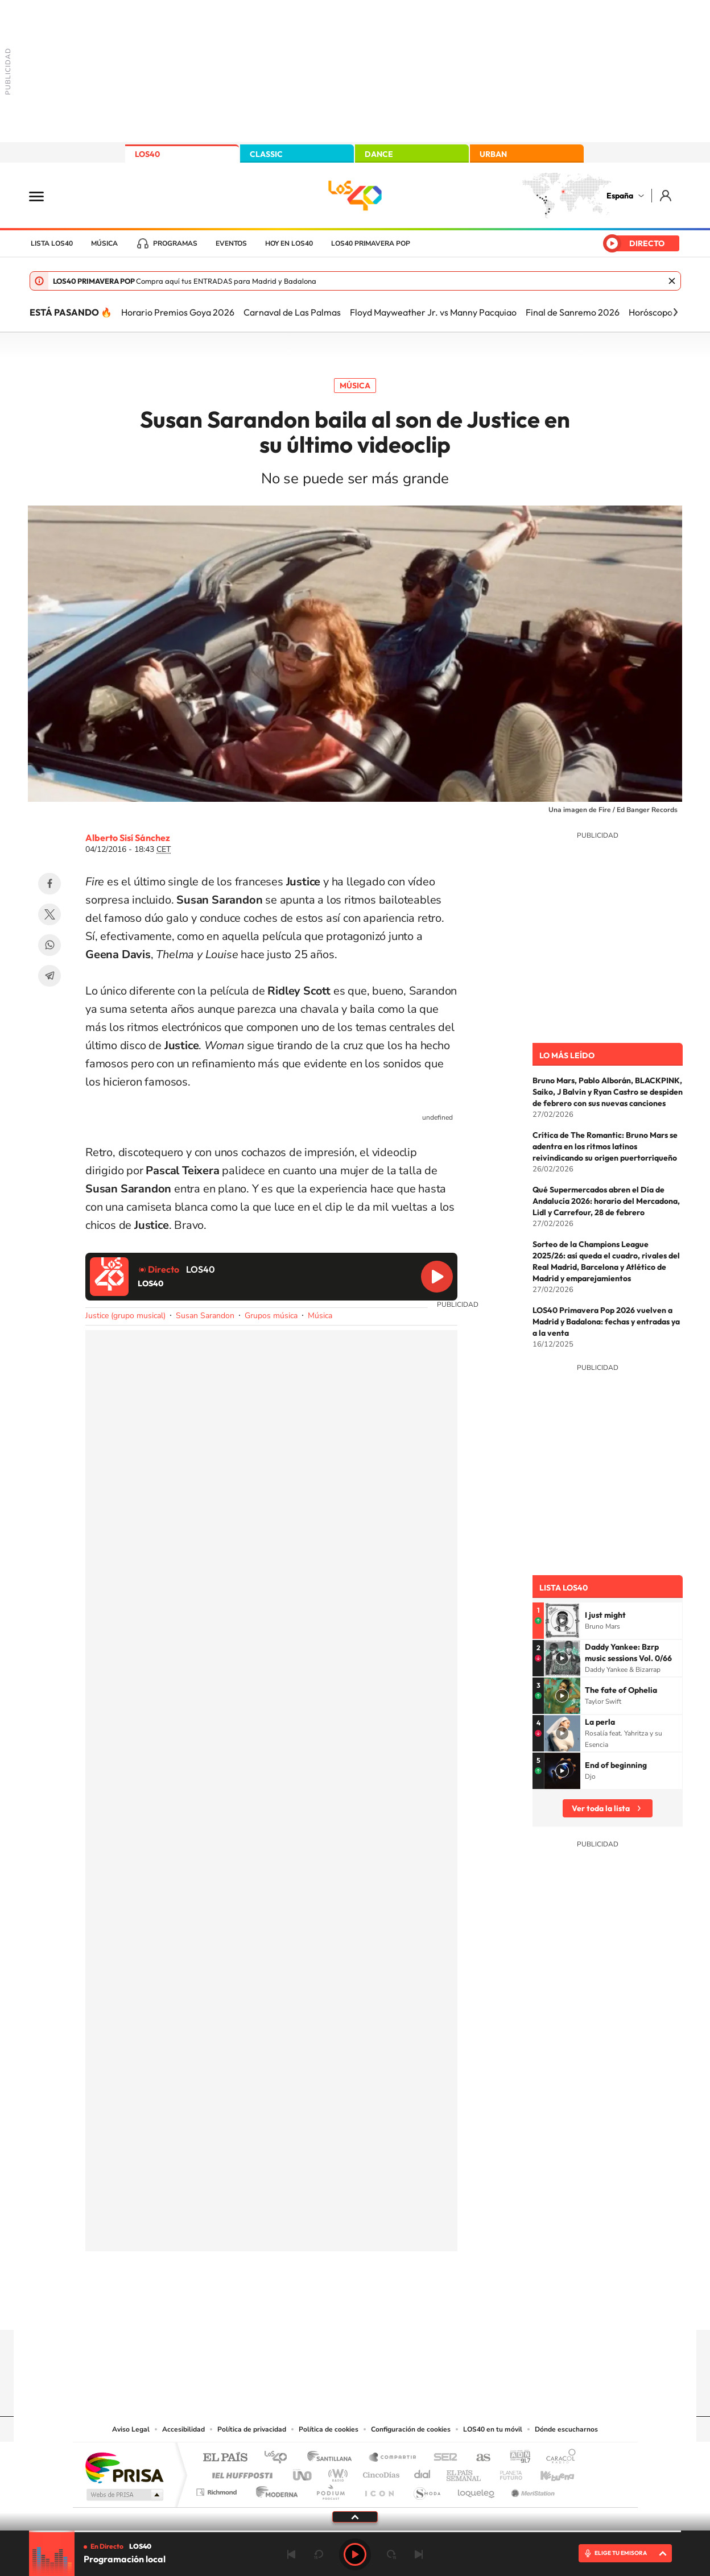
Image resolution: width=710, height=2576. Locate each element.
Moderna (274, 2489)
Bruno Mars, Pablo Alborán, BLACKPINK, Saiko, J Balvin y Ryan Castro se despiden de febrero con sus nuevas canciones (607, 1091)
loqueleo (476, 2489)
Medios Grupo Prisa (123, 2495)
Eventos (231, 243)
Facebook (49, 883)
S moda (426, 2489)
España (619, 195)
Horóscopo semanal (669, 312)
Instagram (287, 2307)
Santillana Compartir (393, 2458)
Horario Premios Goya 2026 (177, 312)
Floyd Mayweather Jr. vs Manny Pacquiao (433, 312)
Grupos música (271, 1315)
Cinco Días (379, 2472)
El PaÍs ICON (379, 2489)
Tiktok (309, 2307)
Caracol (557, 2458)
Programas (175, 243)
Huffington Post (240, 2472)
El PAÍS (225, 2458)
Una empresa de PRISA (124, 2467)
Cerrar (671, 280)
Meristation (531, 2489)
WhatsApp (49, 945)
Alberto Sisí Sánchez (127, 837)
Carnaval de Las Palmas (292, 312)
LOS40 (147, 154)
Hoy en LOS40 (289, 243)
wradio (335, 2472)
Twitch (400, 2307)
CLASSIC (266, 154)
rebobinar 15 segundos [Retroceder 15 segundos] (318, 2554)
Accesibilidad (183, 2429)
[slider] (355, 2531)
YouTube (332, 2307)
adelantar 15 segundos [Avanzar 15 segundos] (391, 2554)
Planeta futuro (506, 2472)
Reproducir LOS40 (437, 1277)
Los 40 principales (279, 2458)
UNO (303, 2472)
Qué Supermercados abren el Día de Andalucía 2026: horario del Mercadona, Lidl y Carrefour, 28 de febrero (606, 1201)
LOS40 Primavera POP (370, 243)
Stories (423, 2307)
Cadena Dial (422, 2472)
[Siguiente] (675, 312)
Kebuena (547, 2472)
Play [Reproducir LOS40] (355, 2554)
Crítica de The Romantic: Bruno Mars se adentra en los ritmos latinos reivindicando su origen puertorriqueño (605, 1146)
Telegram (49, 976)
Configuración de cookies (411, 2429)
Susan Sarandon (205, 1315)
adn (515, 2458)
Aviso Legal (131, 2429)
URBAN (493, 154)
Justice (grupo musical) (125, 1315)
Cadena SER (442, 2458)
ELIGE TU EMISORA (621, 2553)
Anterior (291, 2554)
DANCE (379, 154)
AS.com (478, 2458)
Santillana (332, 2458)
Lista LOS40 (52, 243)
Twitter (49, 914)
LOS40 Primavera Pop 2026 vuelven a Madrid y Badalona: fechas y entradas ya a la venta (606, 1321)
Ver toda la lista (601, 1808)
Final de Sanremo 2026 (573, 312)
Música (104, 243)
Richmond (218, 2489)
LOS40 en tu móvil (492, 2429)
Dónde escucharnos (566, 2429)
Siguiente (419, 2554)
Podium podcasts (330, 2489)
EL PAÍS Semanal (464, 2472)
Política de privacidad (251, 2429)
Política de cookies (328, 2429)
